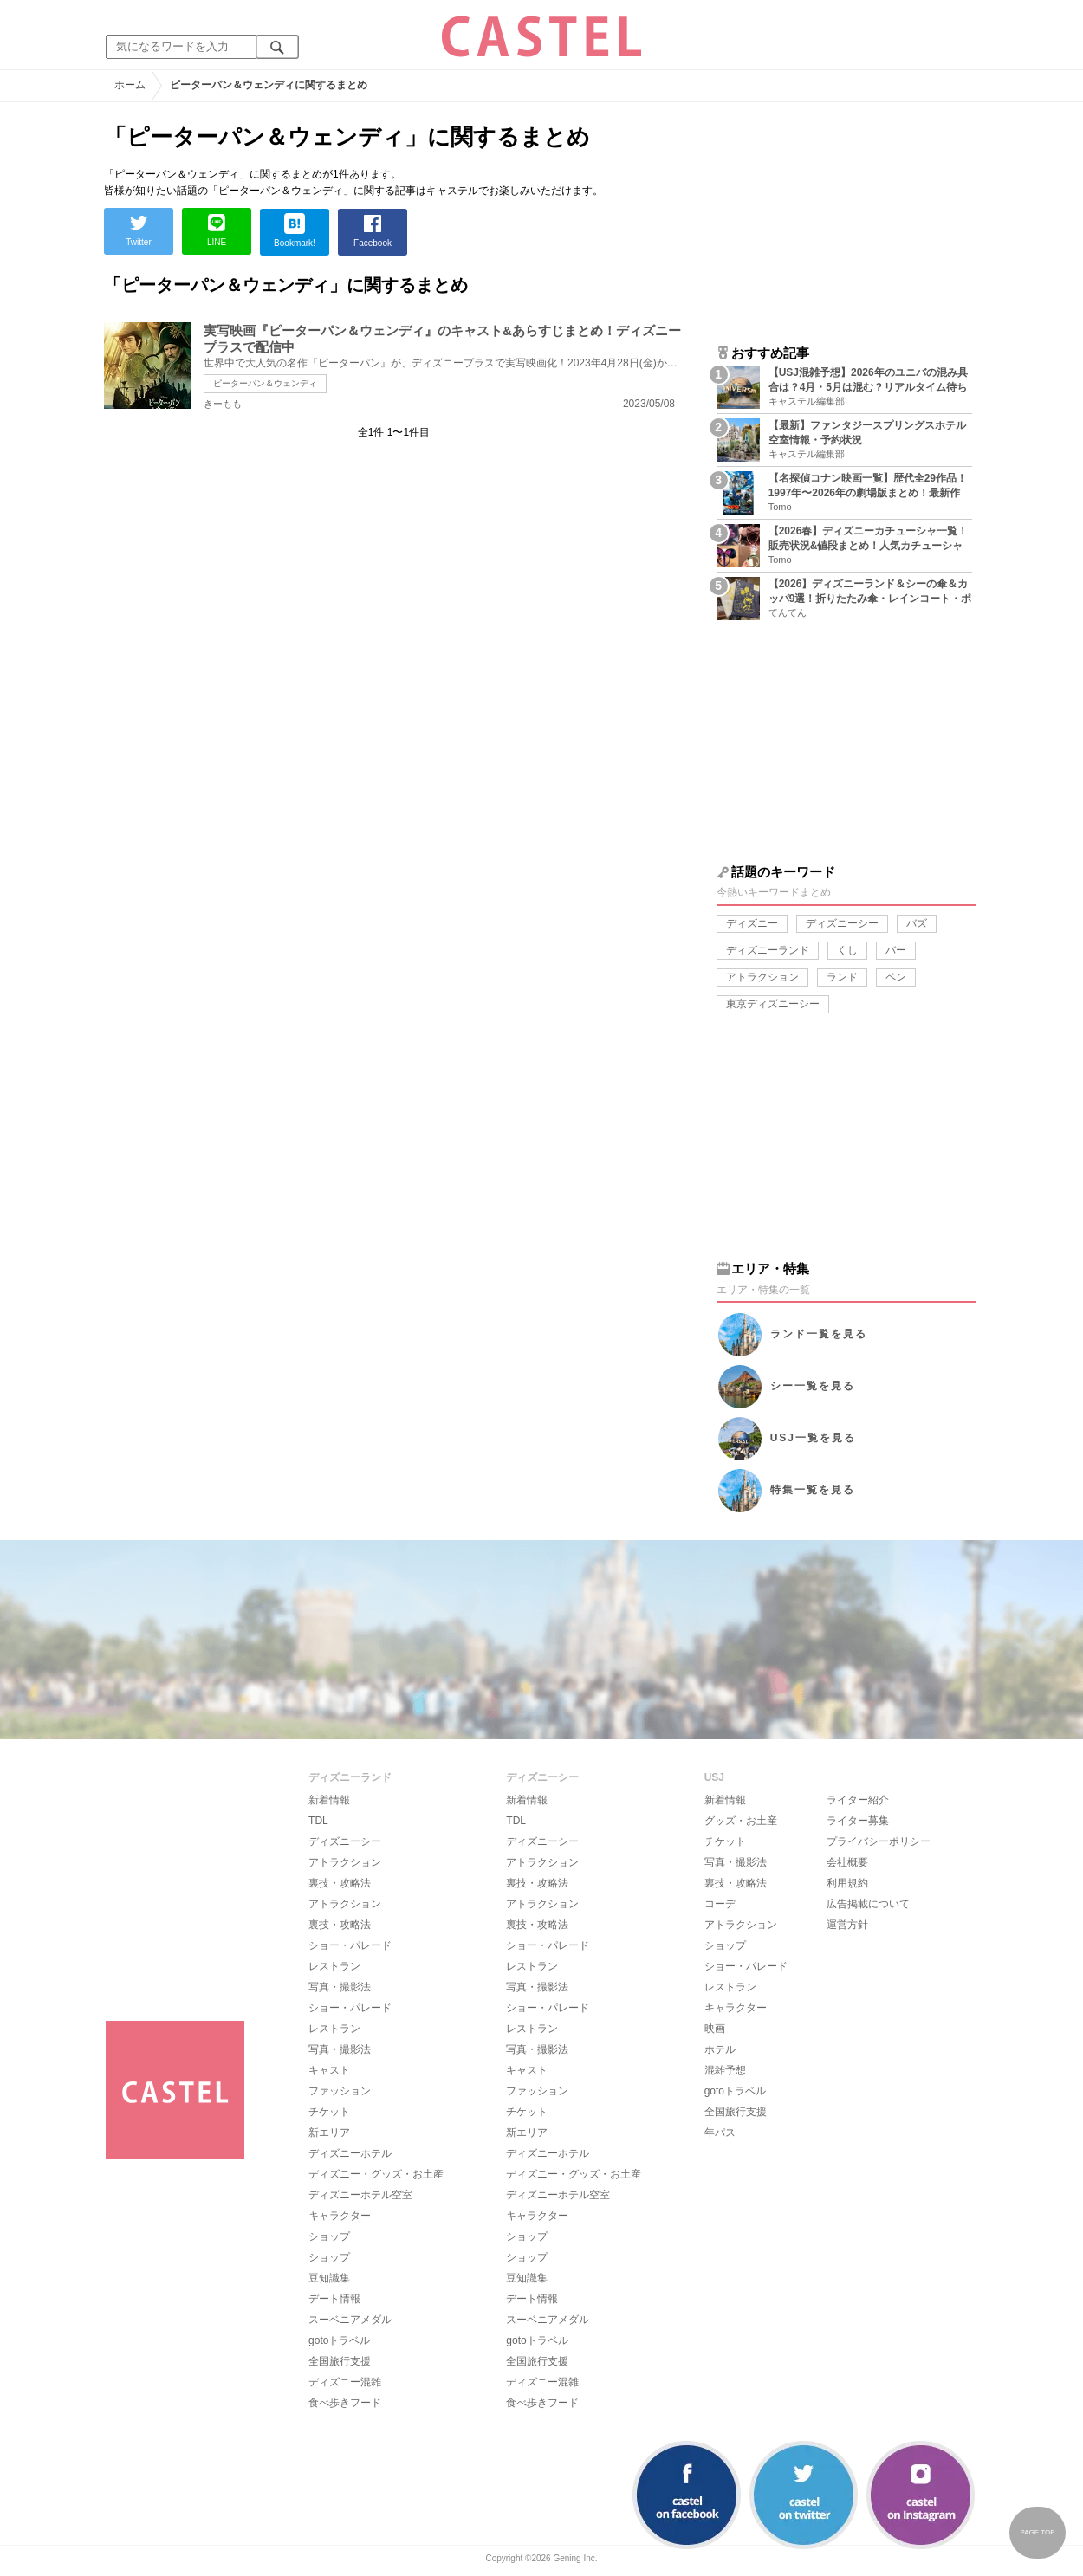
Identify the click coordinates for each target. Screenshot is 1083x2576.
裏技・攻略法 (339, 1883)
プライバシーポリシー (879, 1841)
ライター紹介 (858, 1800)
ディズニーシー (842, 923)
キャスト (329, 2070)
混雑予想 (725, 2070)
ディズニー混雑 (344, 2382)
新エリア (329, 2132)
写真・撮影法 (339, 1987)
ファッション (339, 2091)
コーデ (720, 1904)
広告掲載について (868, 1904)
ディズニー (752, 923)
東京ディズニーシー (773, 1004)
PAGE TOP (1037, 2532)
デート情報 (334, 2299)
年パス (720, 2132)
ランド (842, 977)
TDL (318, 1821)
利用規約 (847, 1883)
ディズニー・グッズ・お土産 (376, 2174)
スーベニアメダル (350, 2320)
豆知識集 (329, 2278)
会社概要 (847, 1862)
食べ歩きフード (344, 2403)
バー (895, 950)
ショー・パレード (350, 1945)
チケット (329, 2112)
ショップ (329, 2236)
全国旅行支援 (339, 2361)
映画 (714, 2029)
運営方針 (847, 1925)
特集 (812, 1490)
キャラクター (339, 2216)
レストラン (334, 1966)
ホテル (720, 2049)
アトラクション (762, 977)
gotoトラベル (339, 2340)
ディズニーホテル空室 (360, 2195)
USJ (813, 1438)
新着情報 (329, 1800)
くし (847, 950)
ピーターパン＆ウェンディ (265, 383)
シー (812, 1386)
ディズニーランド (767, 950)
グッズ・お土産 (740, 1821)
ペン (895, 977)
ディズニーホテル (350, 2153)
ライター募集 (858, 1821)
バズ (916, 923)
